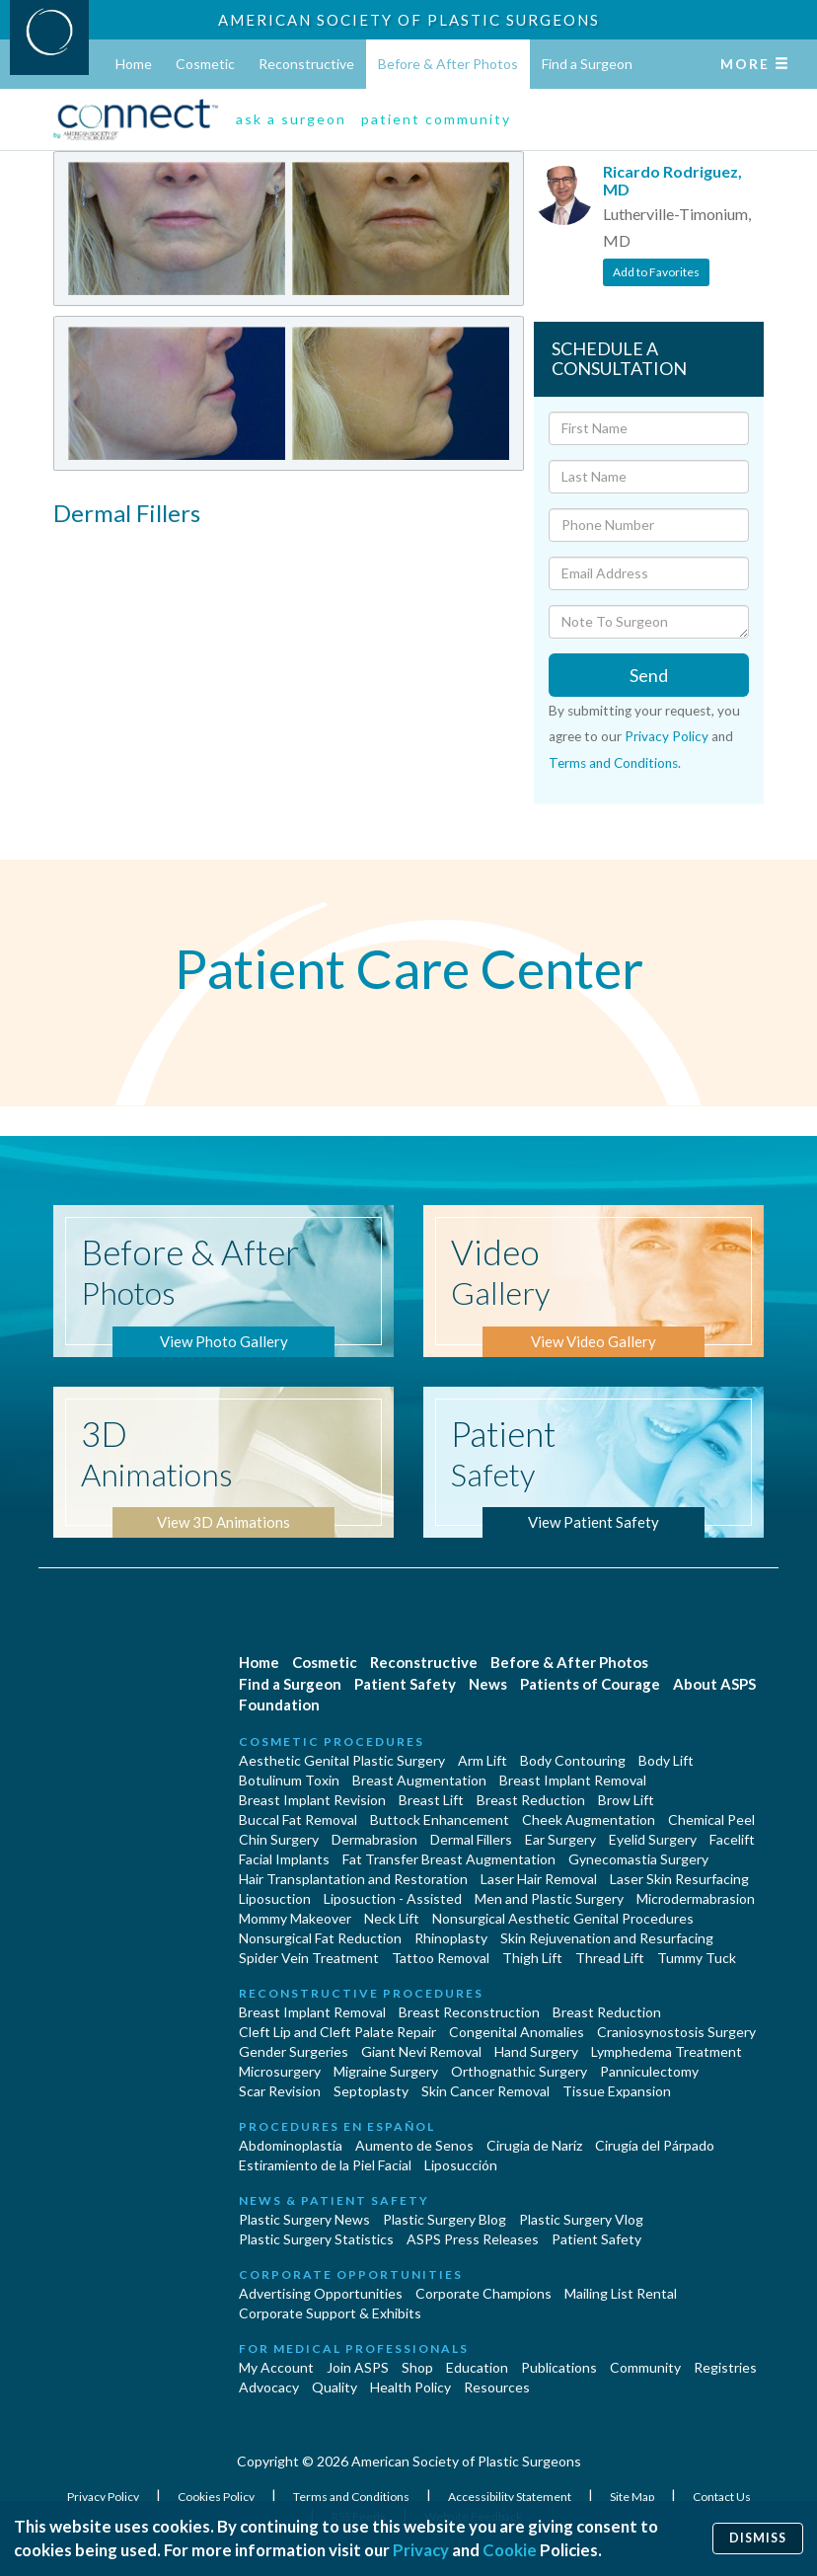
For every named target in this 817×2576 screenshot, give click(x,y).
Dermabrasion (374, 1839)
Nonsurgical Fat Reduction (320, 1938)
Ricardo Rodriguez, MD (672, 180)
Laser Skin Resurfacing (679, 1878)
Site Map (633, 2496)
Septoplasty (371, 2091)
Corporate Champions (483, 2293)
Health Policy (410, 2387)
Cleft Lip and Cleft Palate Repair (337, 2031)
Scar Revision (280, 2091)
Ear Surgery (560, 1839)
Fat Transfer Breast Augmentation (449, 1859)
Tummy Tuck (696, 1957)
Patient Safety (405, 1684)
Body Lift (666, 1760)
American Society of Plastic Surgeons (409, 20)
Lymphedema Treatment (666, 2051)
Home (133, 63)
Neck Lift (391, 1918)
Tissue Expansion (616, 2091)
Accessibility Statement (510, 2496)
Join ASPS (358, 2367)
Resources (497, 2387)
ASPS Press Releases (473, 2239)
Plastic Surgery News (304, 2219)
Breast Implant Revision (312, 1799)
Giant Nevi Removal (421, 2051)
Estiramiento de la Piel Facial (325, 2165)
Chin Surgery (279, 1839)
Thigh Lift (532, 1957)
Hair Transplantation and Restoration (353, 1878)
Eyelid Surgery (653, 1839)
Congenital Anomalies (516, 2031)
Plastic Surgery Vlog (581, 2219)
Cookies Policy (217, 2496)
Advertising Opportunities (321, 2293)
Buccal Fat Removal (298, 1819)
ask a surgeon (291, 119)
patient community (436, 119)
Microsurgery (280, 2071)
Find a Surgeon (587, 63)
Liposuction (275, 1898)
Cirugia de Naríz (534, 2145)
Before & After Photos (448, 63)
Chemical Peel (711, 1819)
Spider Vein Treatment (309, 1957)
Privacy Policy (666, 736)
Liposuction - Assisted (393, 1898)
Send (649, 675)
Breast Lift (431, 1799)
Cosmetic (205, 63)
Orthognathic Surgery (519, 2071)
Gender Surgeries (293, 2051)
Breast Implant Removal (572, 1780)
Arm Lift (482, 1760)
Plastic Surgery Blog (444, 2219)
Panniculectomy (649, 2071)
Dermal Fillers (471, 1839)
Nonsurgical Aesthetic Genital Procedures (563, 1918)
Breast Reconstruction (469, 2012)
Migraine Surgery (386, 2071)
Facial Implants (284, 1859)
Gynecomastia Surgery (638, 1859)
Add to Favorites (656, 272)
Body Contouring (573, 1760)
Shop (417, 2367)
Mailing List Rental (620, 2293)
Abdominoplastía (290, 2145)
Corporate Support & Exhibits (330, 2313)
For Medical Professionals (354, 2348)
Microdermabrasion (695, 1898)
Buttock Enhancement (439, 1819)
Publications (559, 2367)
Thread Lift (609, 1957)
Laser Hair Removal (539, 1878)
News (488, 1684)
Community (645, 2367)
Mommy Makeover (295, 1918)
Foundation (279, 1704)
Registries (725, 2367)
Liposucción (460, 2165)
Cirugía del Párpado (654, 2145)
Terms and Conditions (613, 763)
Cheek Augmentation (588, 1819)
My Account (276, 2367)
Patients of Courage (590, 1684)
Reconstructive (306, 63)
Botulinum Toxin (289, 1780)
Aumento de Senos (414, 2145)
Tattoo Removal (440, 1957)
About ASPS (714, 1684)
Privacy (421, 2549)
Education (477, 2367)
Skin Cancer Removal (485, 2091)
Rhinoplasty (450, 1938)
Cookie (510, 2549)
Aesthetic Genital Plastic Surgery (342, 1760)
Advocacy (269, 2387)
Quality (334, 2387)
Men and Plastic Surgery (549, 1898)
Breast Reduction (531, 1799)
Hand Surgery (536, 2051)
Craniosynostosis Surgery (676, 2031)
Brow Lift (626, 1799)
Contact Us (722, 2496)
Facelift (732, 1839)
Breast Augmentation (419, 1780)
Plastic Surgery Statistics (316, 2239)
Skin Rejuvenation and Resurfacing (606, 1938)
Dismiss (757, 2538)
